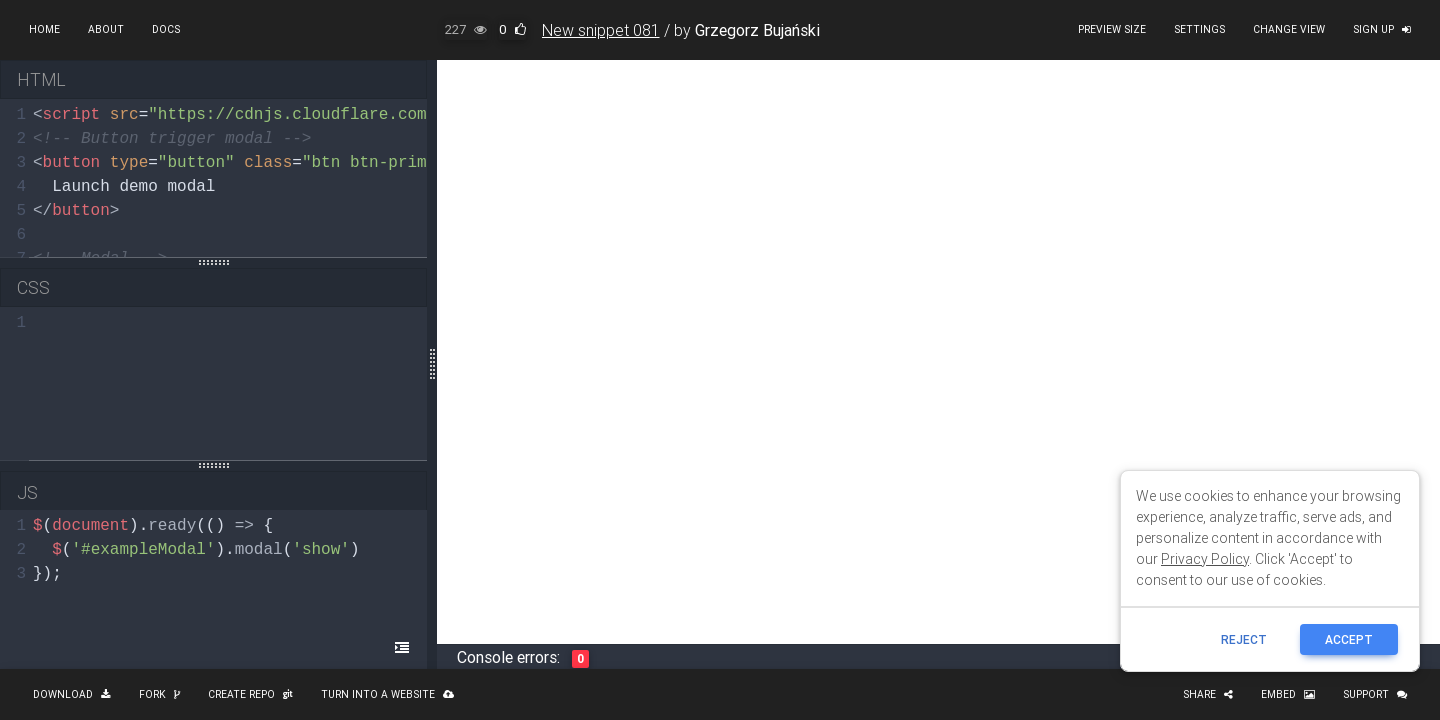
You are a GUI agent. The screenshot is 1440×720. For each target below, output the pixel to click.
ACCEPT (1349, 639)
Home (44, 29)
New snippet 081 (601, 30)
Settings (1199, 29)
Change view (1289, 29)
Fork (159, 694)
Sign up (1382, 29)
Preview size (1112, 29)
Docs (166, 29)
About (106, 29)
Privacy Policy (1205, 559)
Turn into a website (387, 694)
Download (72, 694)
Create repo (250, 694)
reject (1244, 639)
